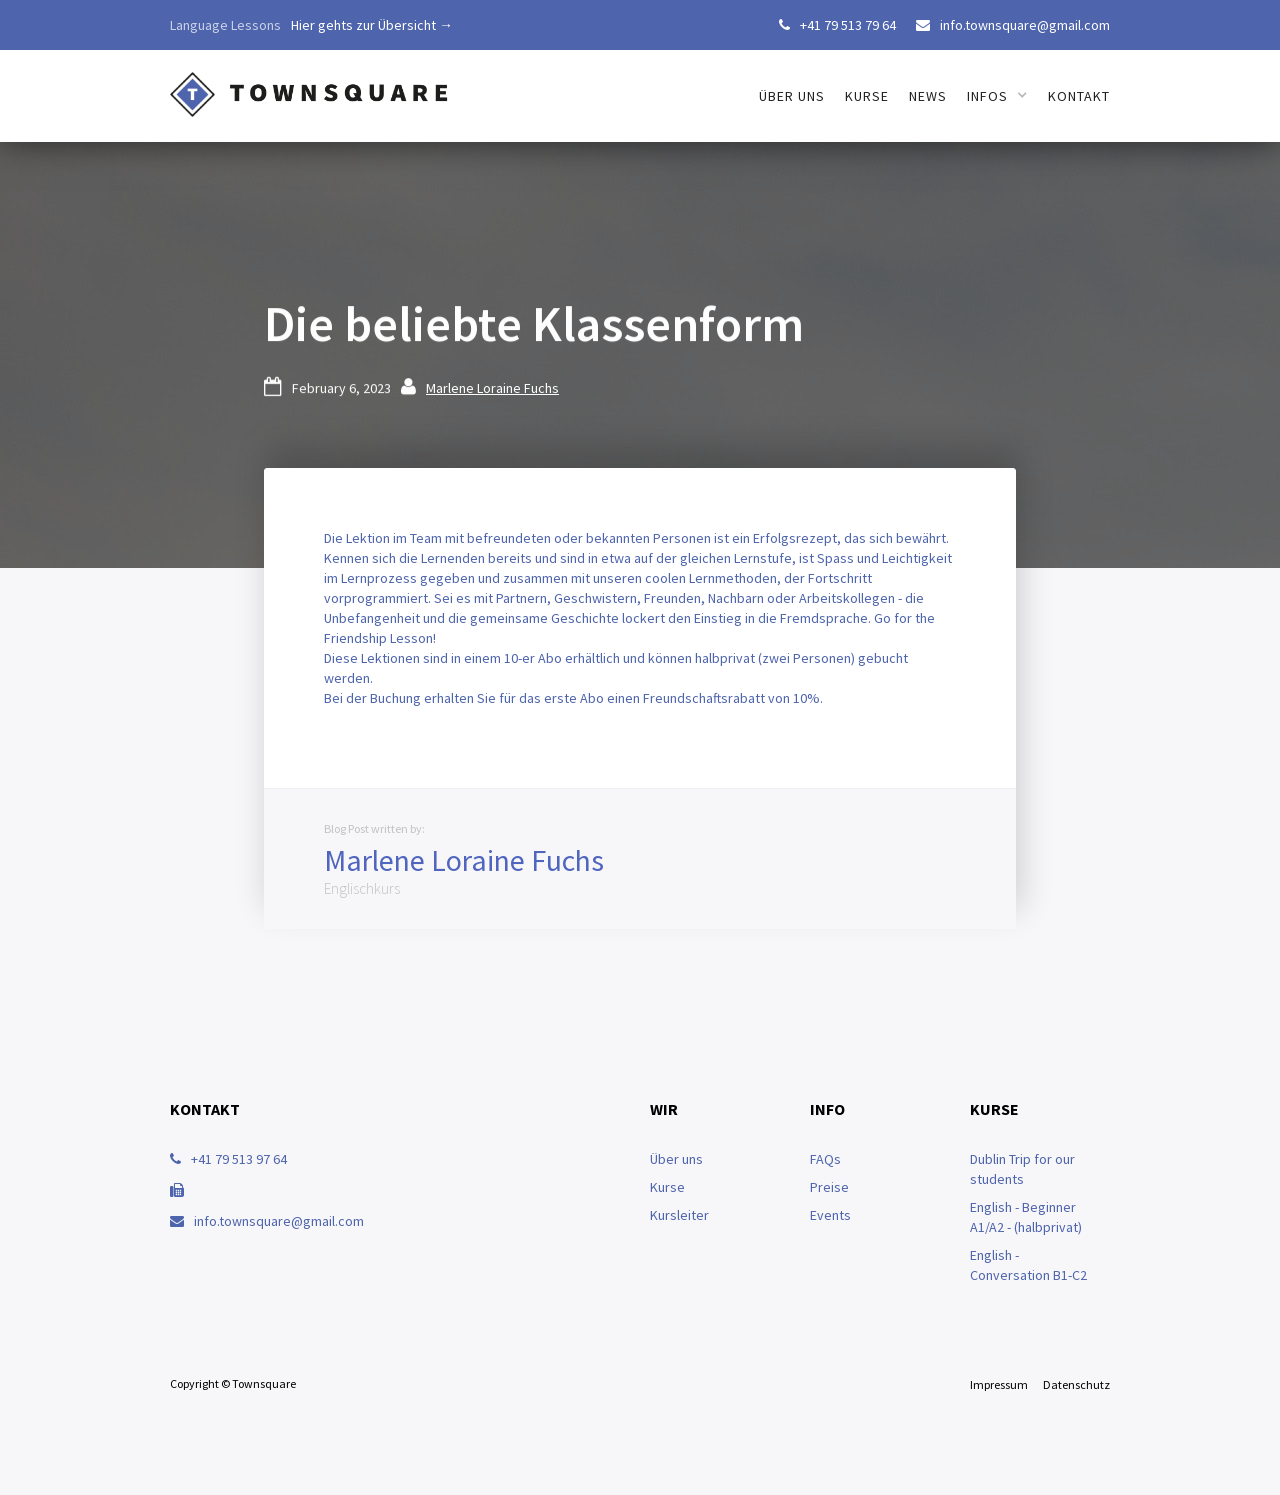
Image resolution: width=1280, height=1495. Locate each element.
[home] (309, 85)
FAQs (825, 1159)
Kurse (867, 96)
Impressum (999, 1384)
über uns (792, 96)
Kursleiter (679, 1215)
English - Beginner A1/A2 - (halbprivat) (1026, 1217)
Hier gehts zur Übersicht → (372, 25)
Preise (829, 1187)
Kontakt (1079, 96)
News (928, 96)
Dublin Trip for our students (1022, 1169)
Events (830, 1215)
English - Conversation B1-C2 (1028, 1265)
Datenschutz (1076, 1384)
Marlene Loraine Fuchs (492, 388)
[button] (997, 96)
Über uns (676, 1159)
